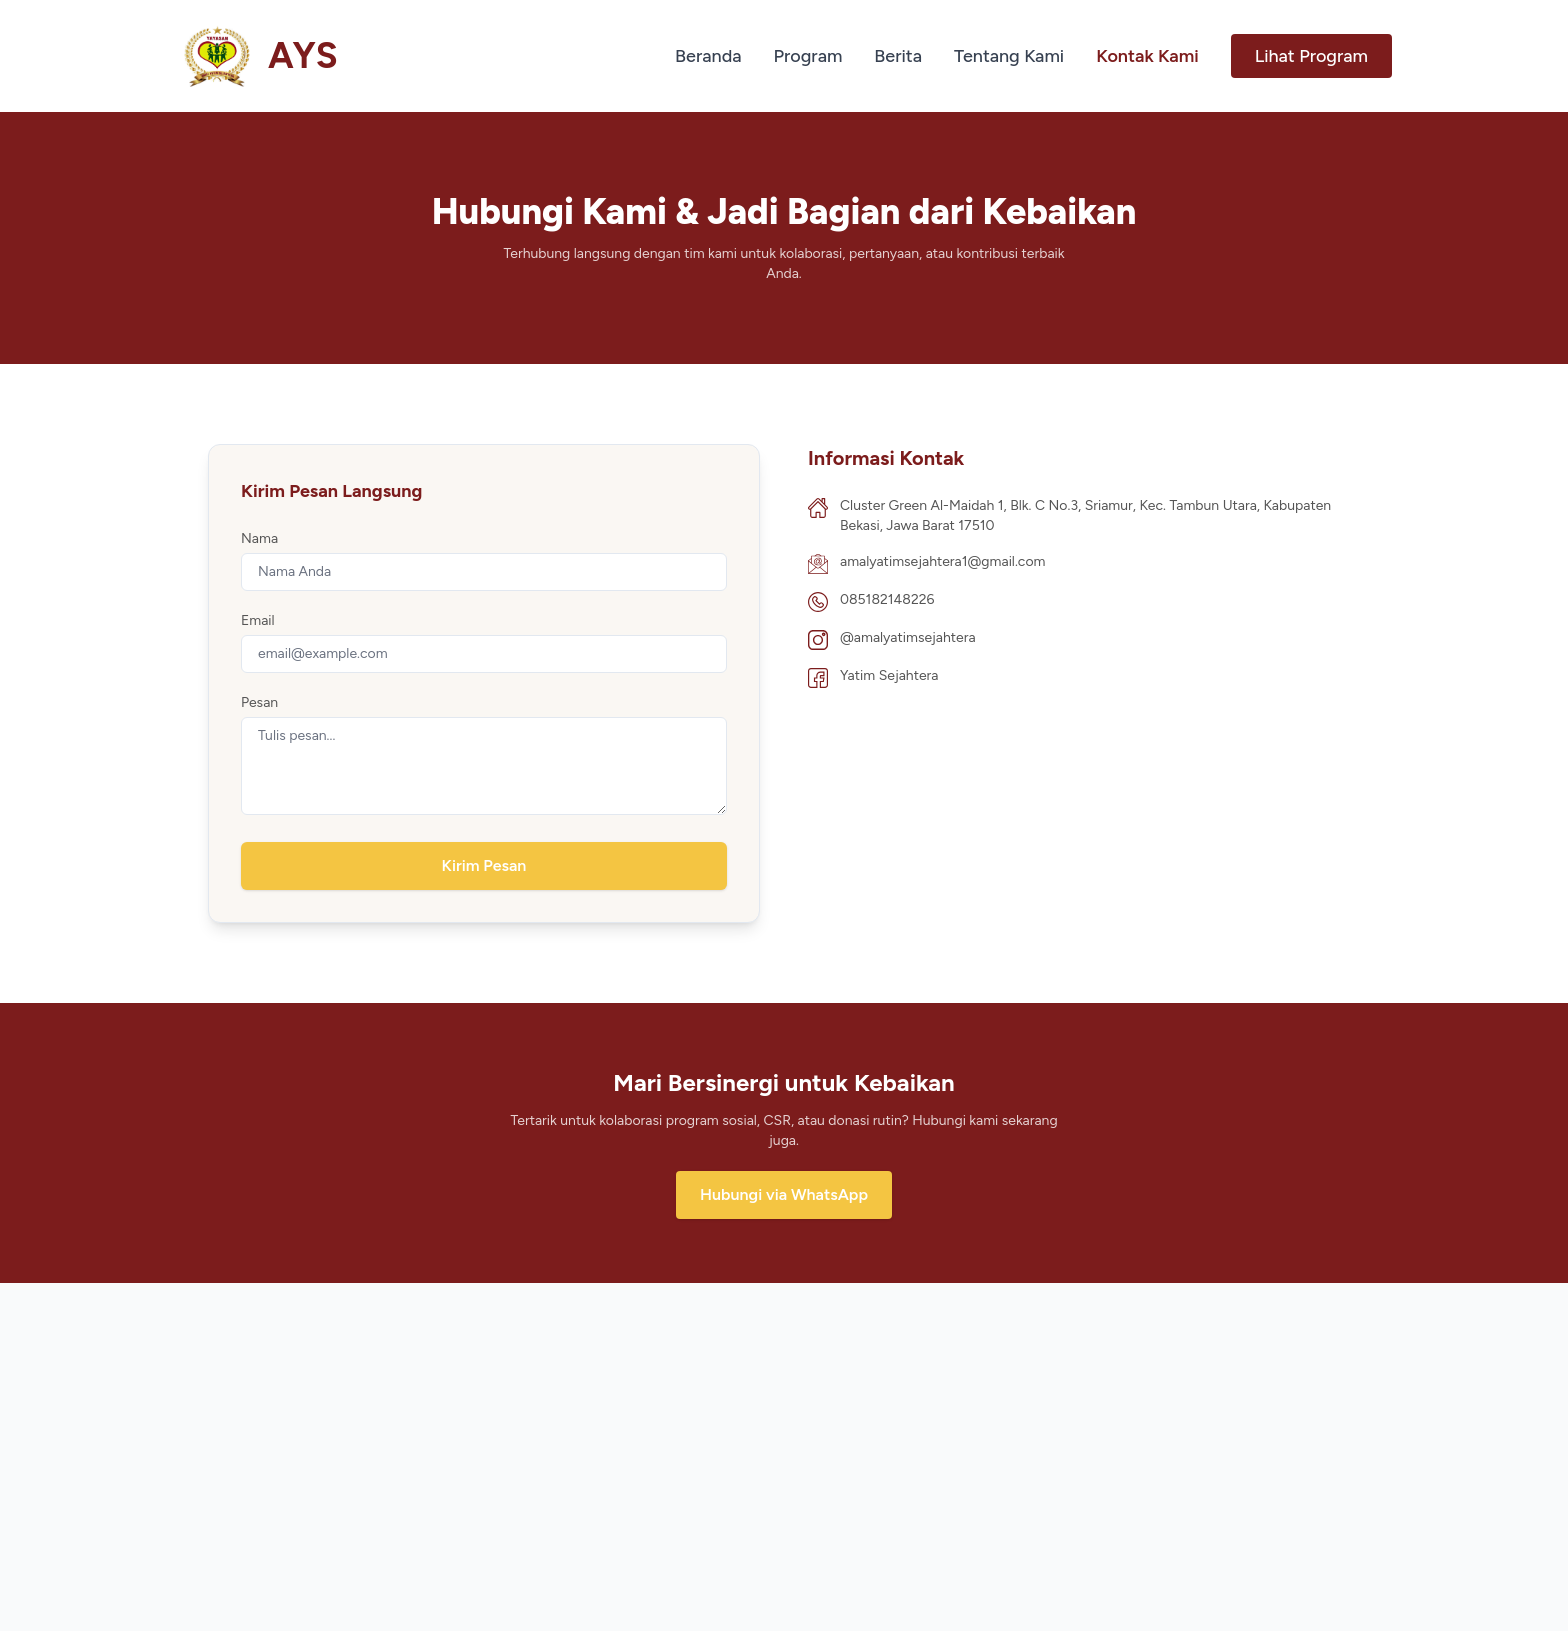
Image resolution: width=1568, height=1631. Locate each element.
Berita (898, 56)
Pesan (259, 702)
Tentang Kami (1009, 56)
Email (258, 620)
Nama (259, 538)
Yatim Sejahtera (889, 675)
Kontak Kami (1147, 56)
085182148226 (887, 599)
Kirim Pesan (484, 865)
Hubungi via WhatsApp (784, 1194)
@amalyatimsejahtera (908, 637)
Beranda (708, 56)
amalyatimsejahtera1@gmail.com (942, 561)
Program (808, 56)
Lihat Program (1311, 56)
